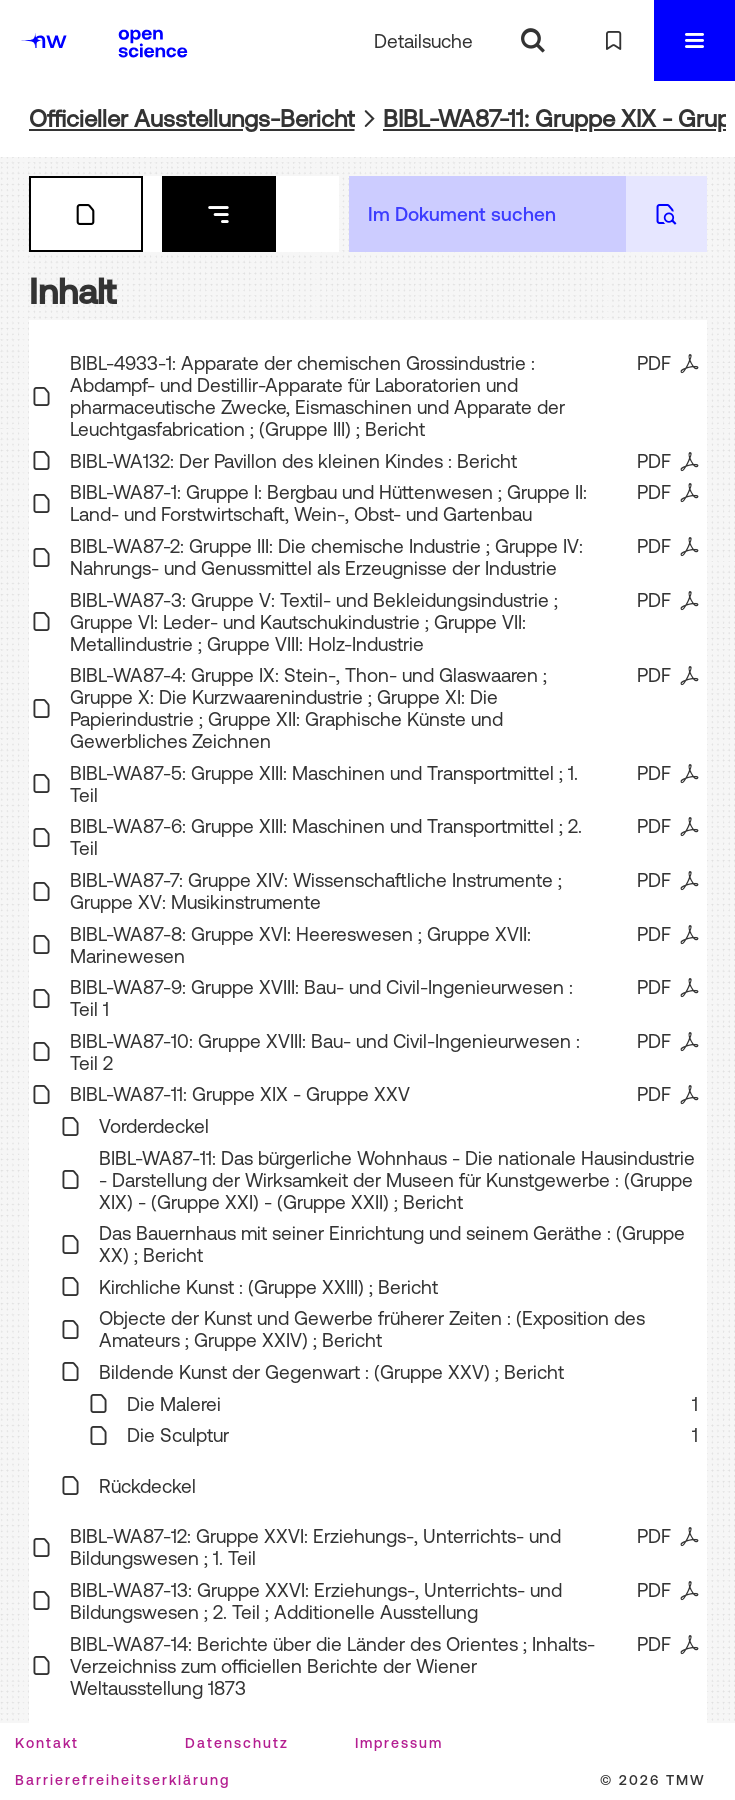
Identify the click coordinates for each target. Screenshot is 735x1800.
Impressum (399, 1743)
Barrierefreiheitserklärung (122, 1780)
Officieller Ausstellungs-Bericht (192, 118)
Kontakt (47, 1743)
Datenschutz (237, 1743)
